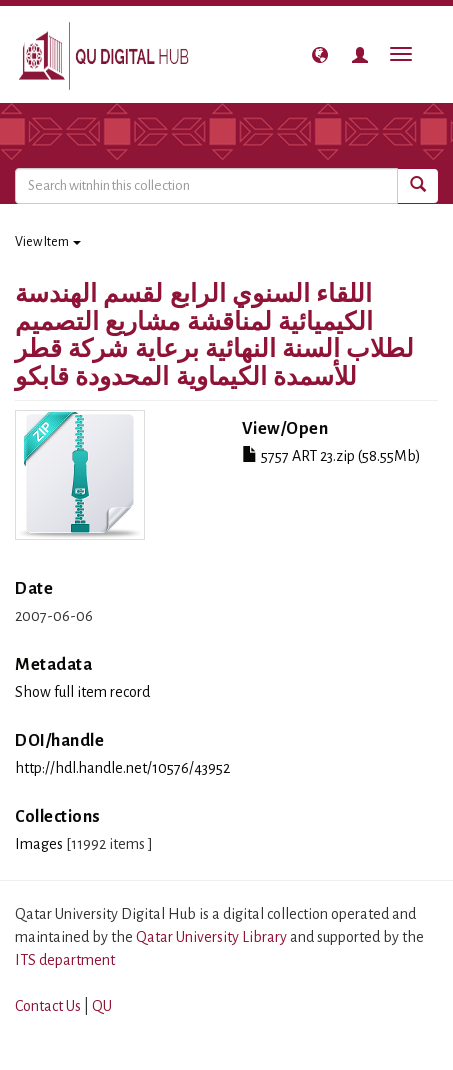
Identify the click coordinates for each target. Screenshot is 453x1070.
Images (39, 844)
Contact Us (48, 1006)
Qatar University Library (213, 937)
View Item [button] (48, 242)
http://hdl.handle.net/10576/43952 (122, 768)
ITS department (65, 960)
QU (102, 1006)
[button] (320, 55)
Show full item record (82, 692)
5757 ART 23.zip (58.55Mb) (331, 456)
